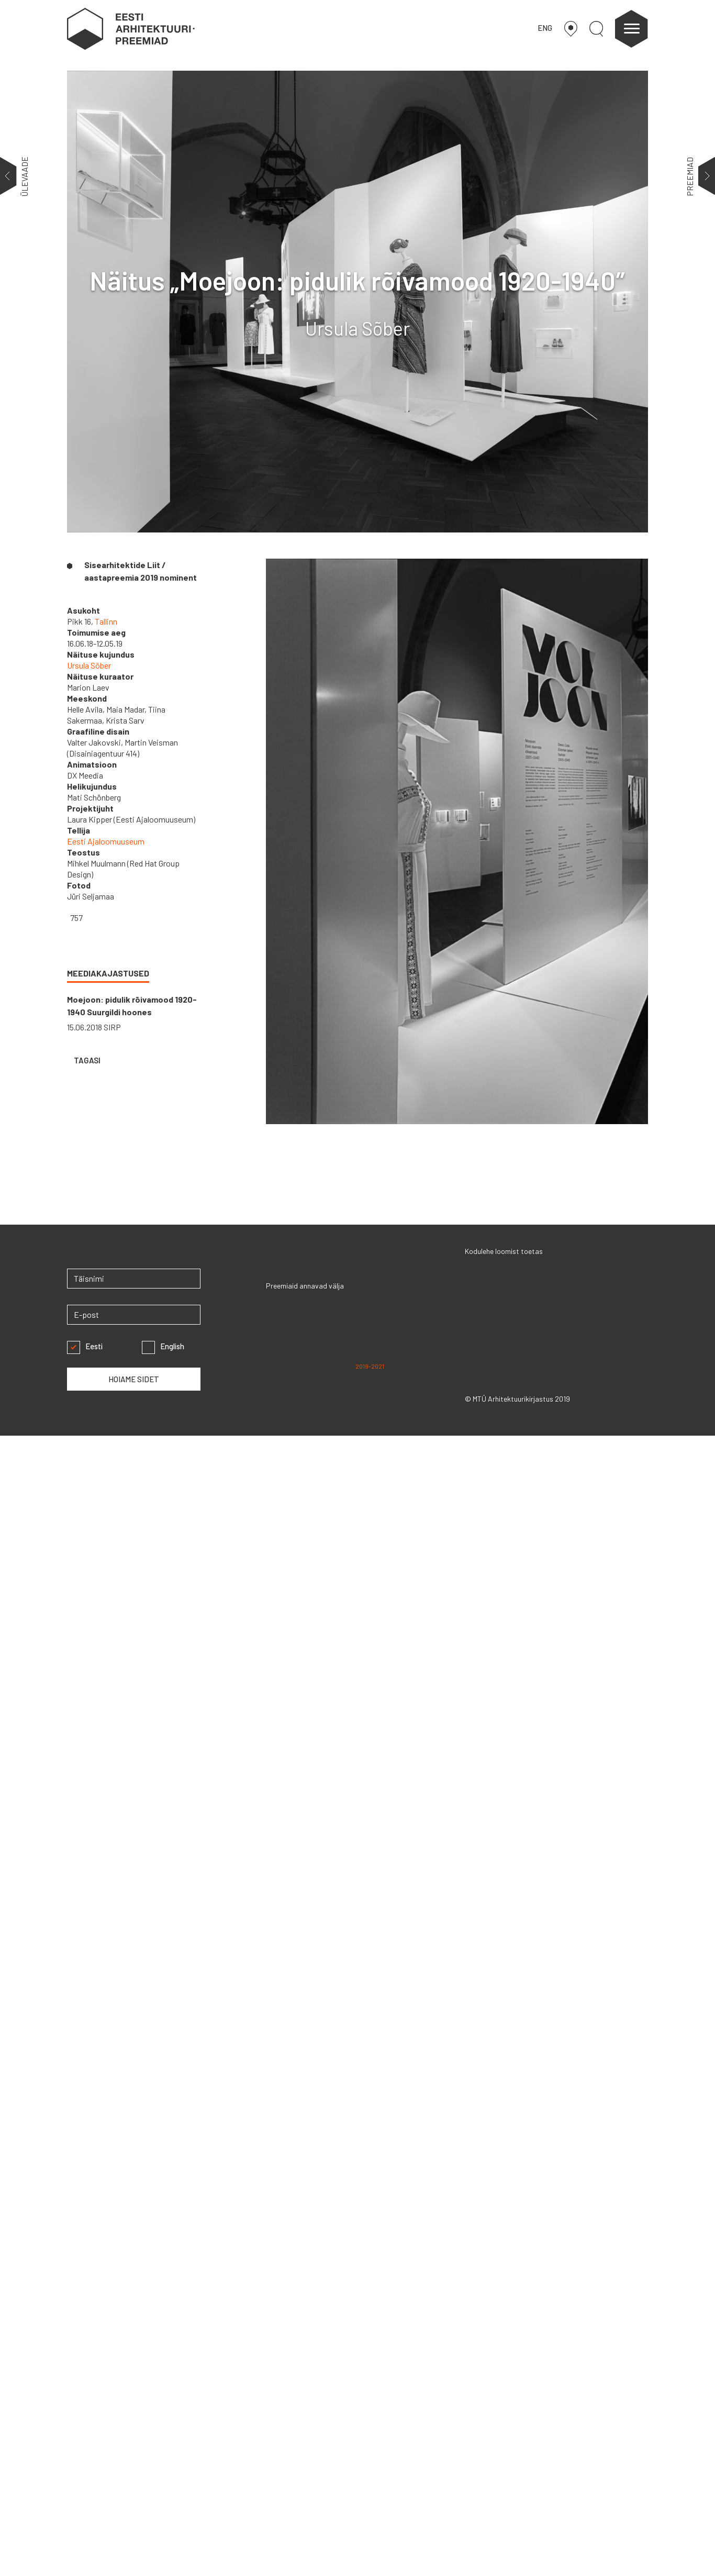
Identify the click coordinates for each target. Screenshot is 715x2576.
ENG (545, 27)
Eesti (85, 1346)
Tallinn (106, 621)
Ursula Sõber (89, 665)
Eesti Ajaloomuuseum (105, 841)
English (163, 1346)
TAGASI (86, 1060)
